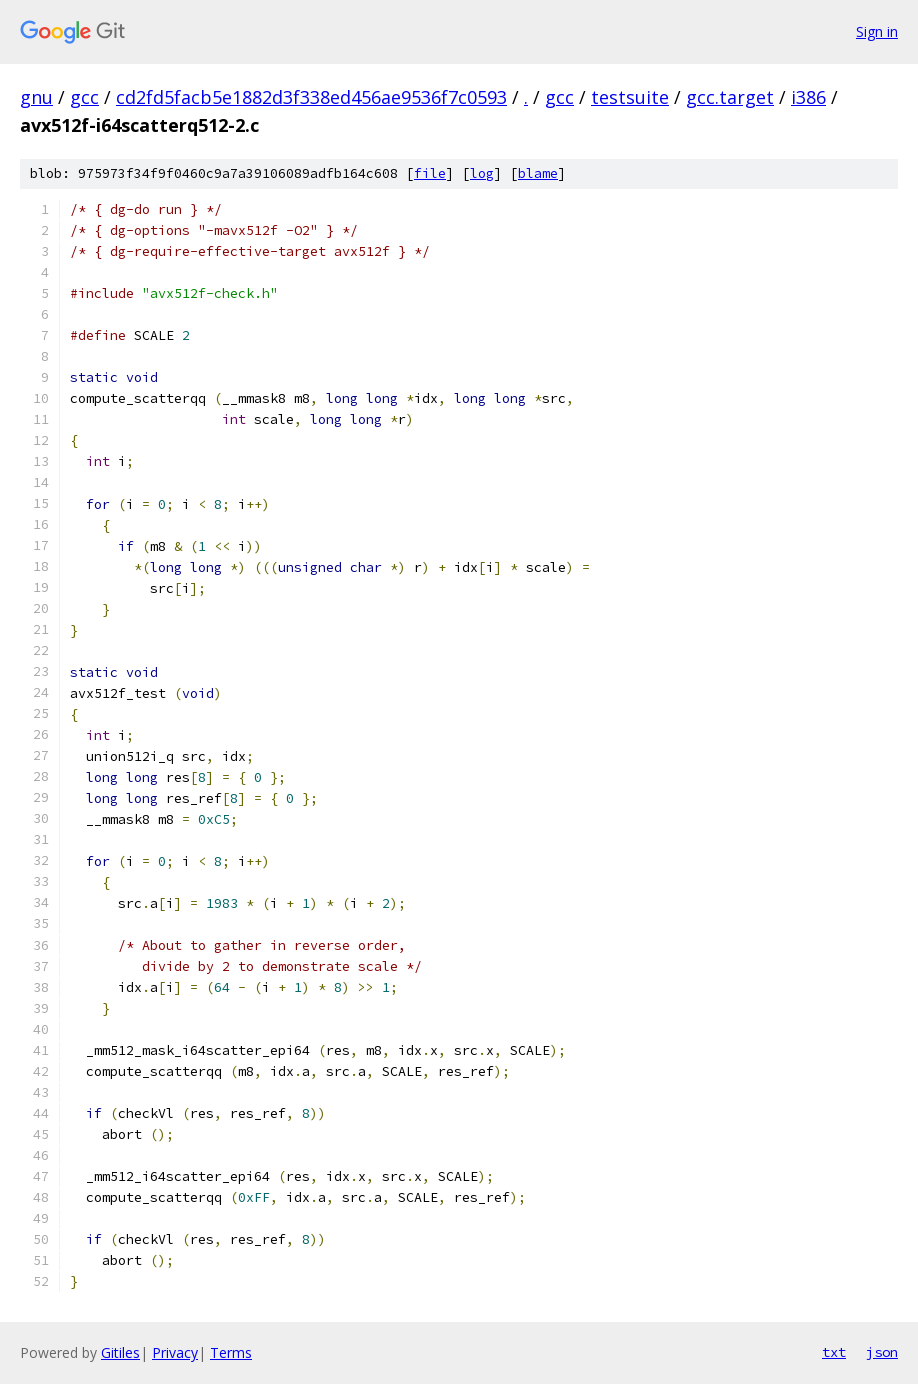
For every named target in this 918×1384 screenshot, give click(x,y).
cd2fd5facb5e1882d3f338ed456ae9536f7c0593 (311, 97)
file (430, 173)
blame (538, 173)
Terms (231, 1352)
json (882, 1352)
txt (834, 1352)
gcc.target (730, 97)
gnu (36, 97)
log (482, 173)
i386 (808, 97)
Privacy (175, 1352)
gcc (84, 97)
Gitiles (120, 1352)
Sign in (877, 31)
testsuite (630, 97)
